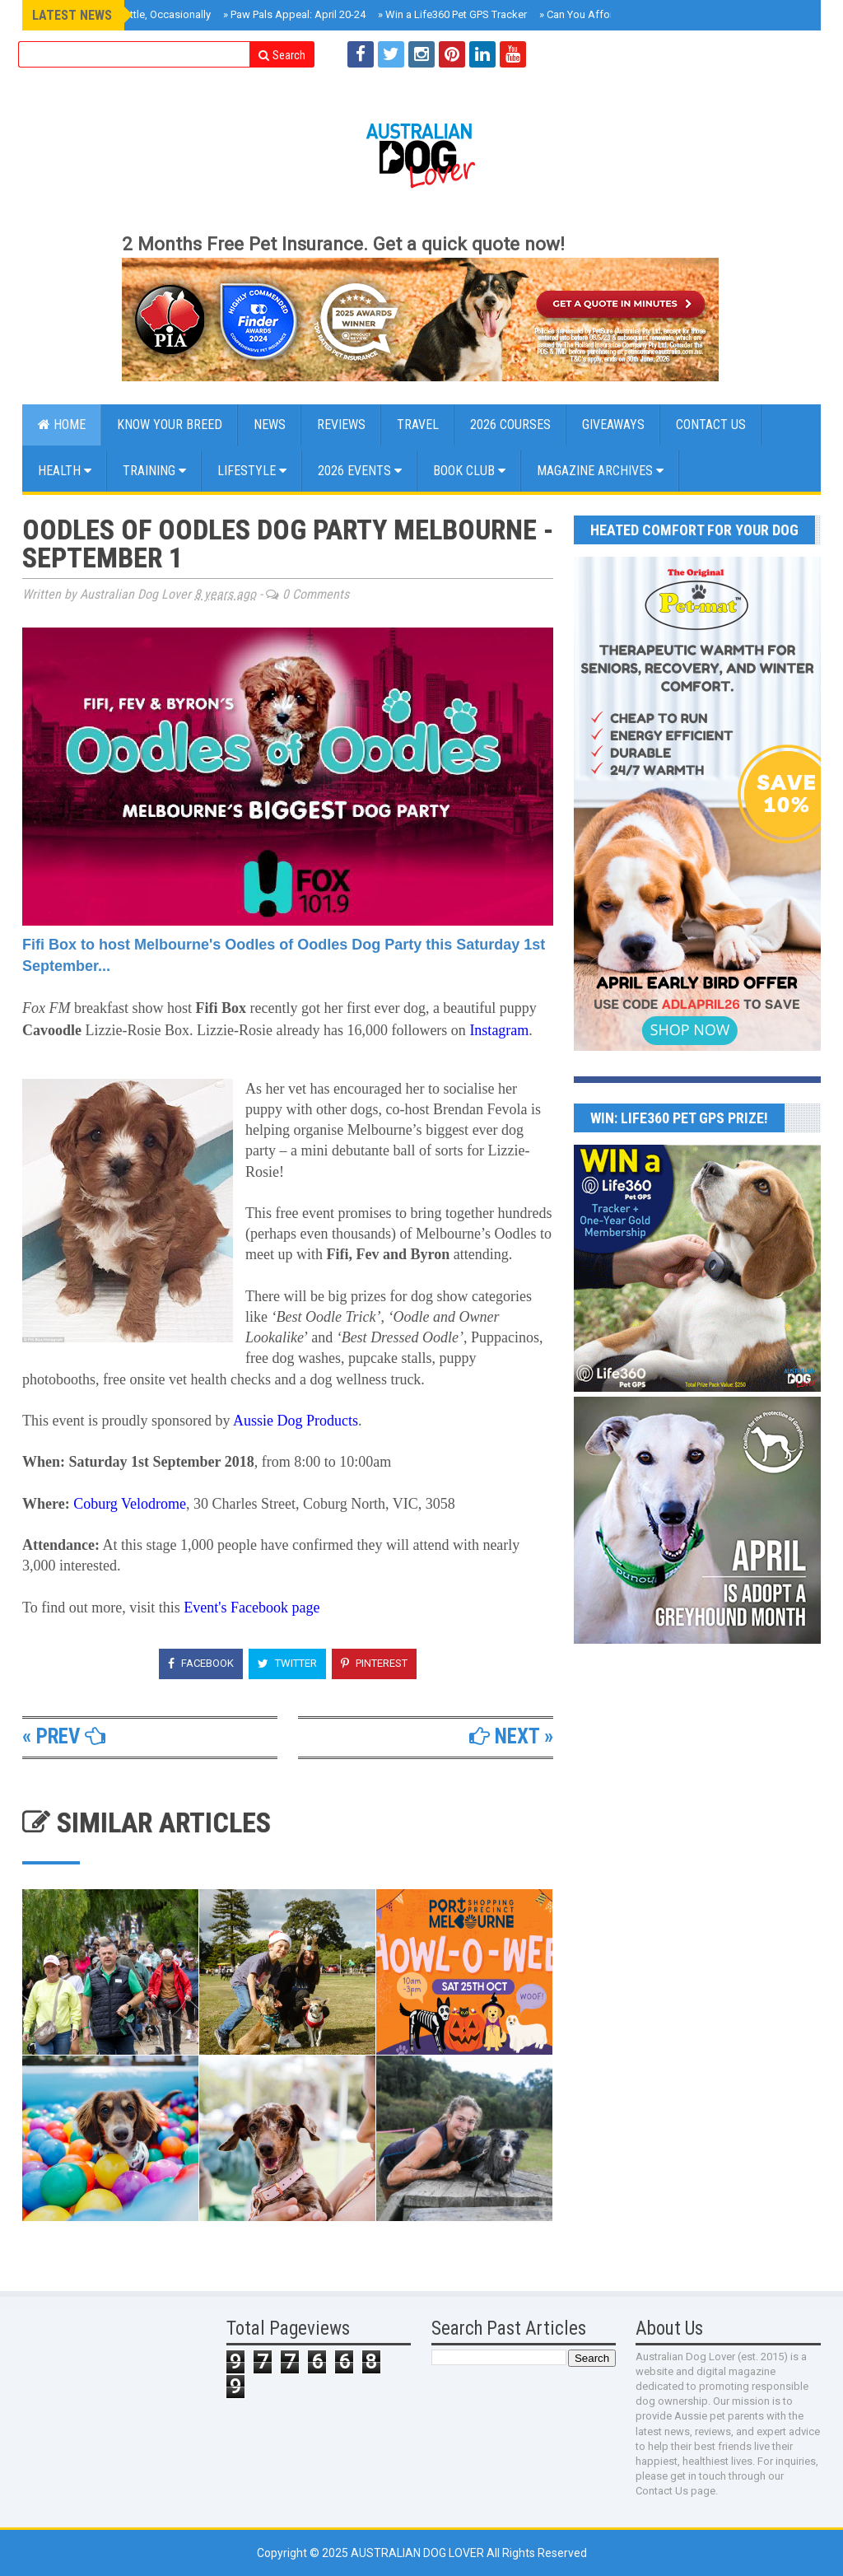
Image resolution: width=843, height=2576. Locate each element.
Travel (418, 424)
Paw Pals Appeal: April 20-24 (294, 14)
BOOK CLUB (469, 470)
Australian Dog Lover (419, 2553)
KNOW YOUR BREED (169, 424)
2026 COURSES (510, 424)
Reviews (341, 424)
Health (64, 470)
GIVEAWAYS (613, 424)
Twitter (287, 1663)
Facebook (201, 1663)
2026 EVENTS (360, 470)
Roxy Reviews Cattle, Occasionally (127, 14)
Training (154, 470)
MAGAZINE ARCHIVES (600, 470)
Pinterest (374, 1663)
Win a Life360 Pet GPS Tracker (452, 14)
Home (62, 424)
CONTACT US (711, 424)
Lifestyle (251, 470)
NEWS (270, 424)
